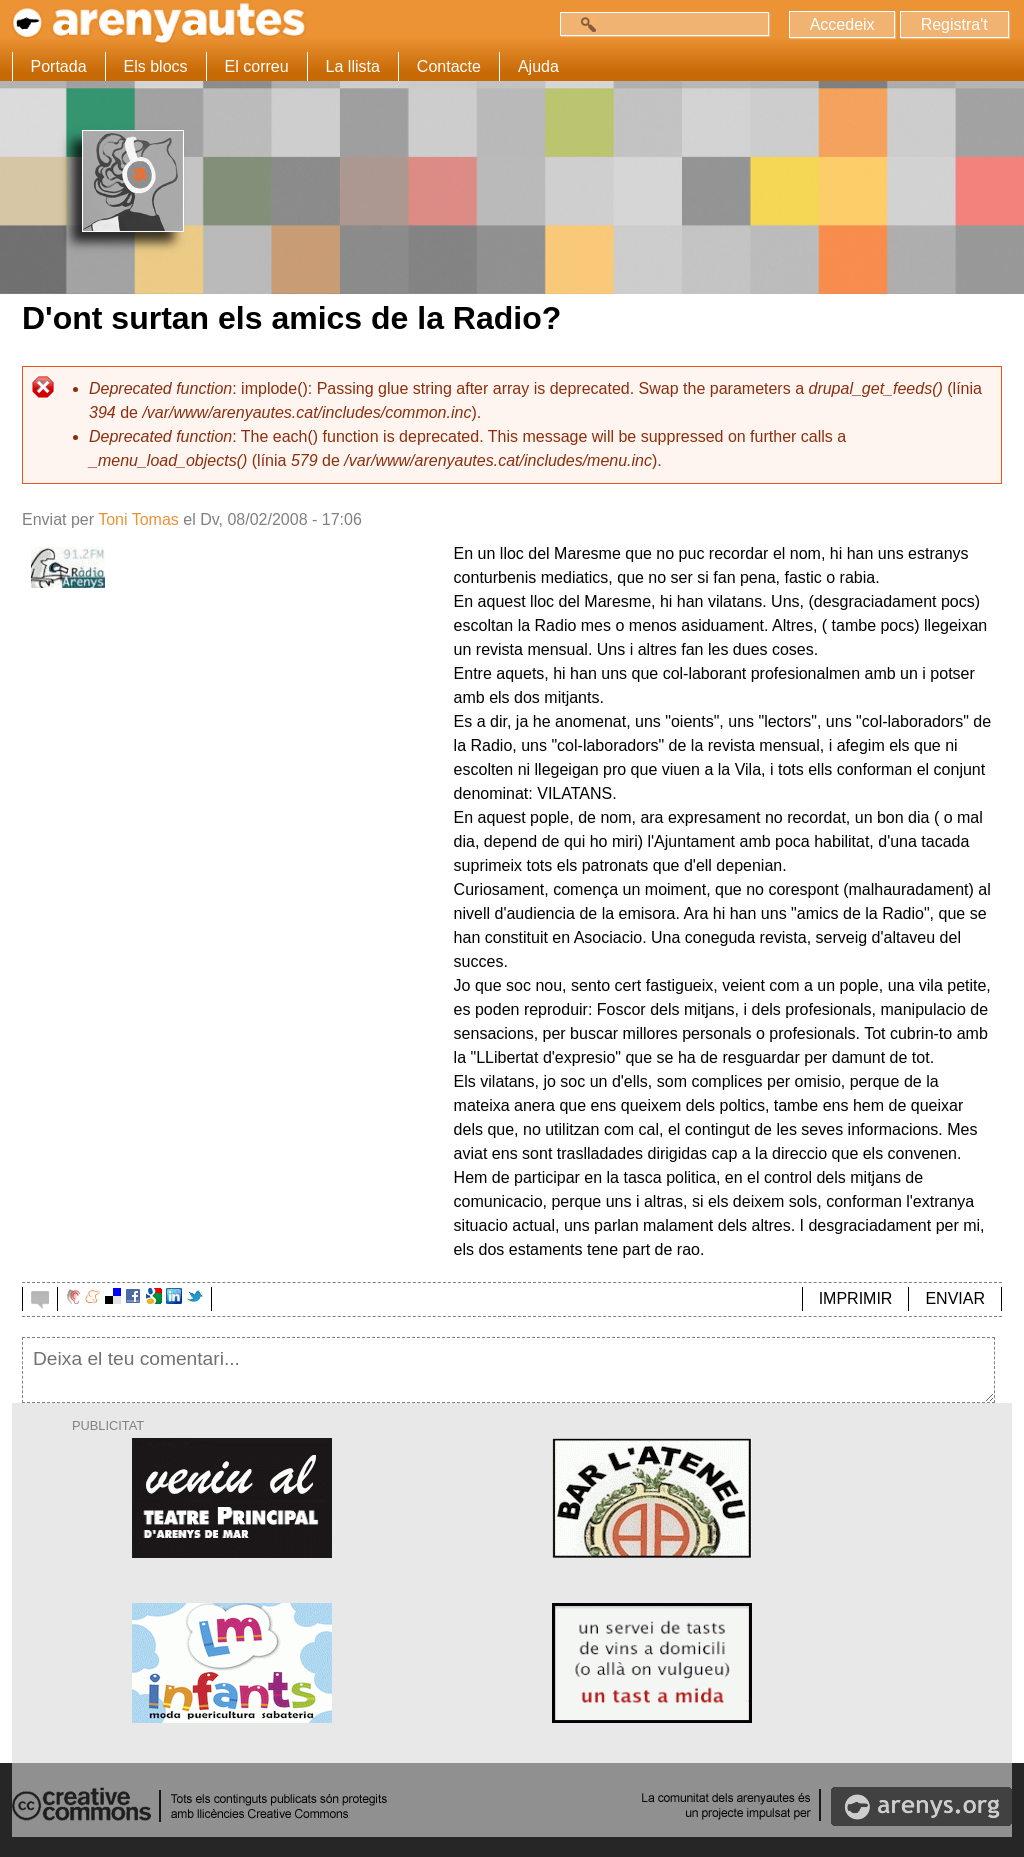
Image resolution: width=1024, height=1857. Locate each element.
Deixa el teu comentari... (508, 1370)
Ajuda (538, 66)
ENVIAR (955, 1298)
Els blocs (156, 66)
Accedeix (841, 24)
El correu (257, 66)
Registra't (953, 24)
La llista (353, 66)
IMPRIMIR (856, 1298)
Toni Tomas (138, 519)
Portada (59, 66)
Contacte (449, 66)
